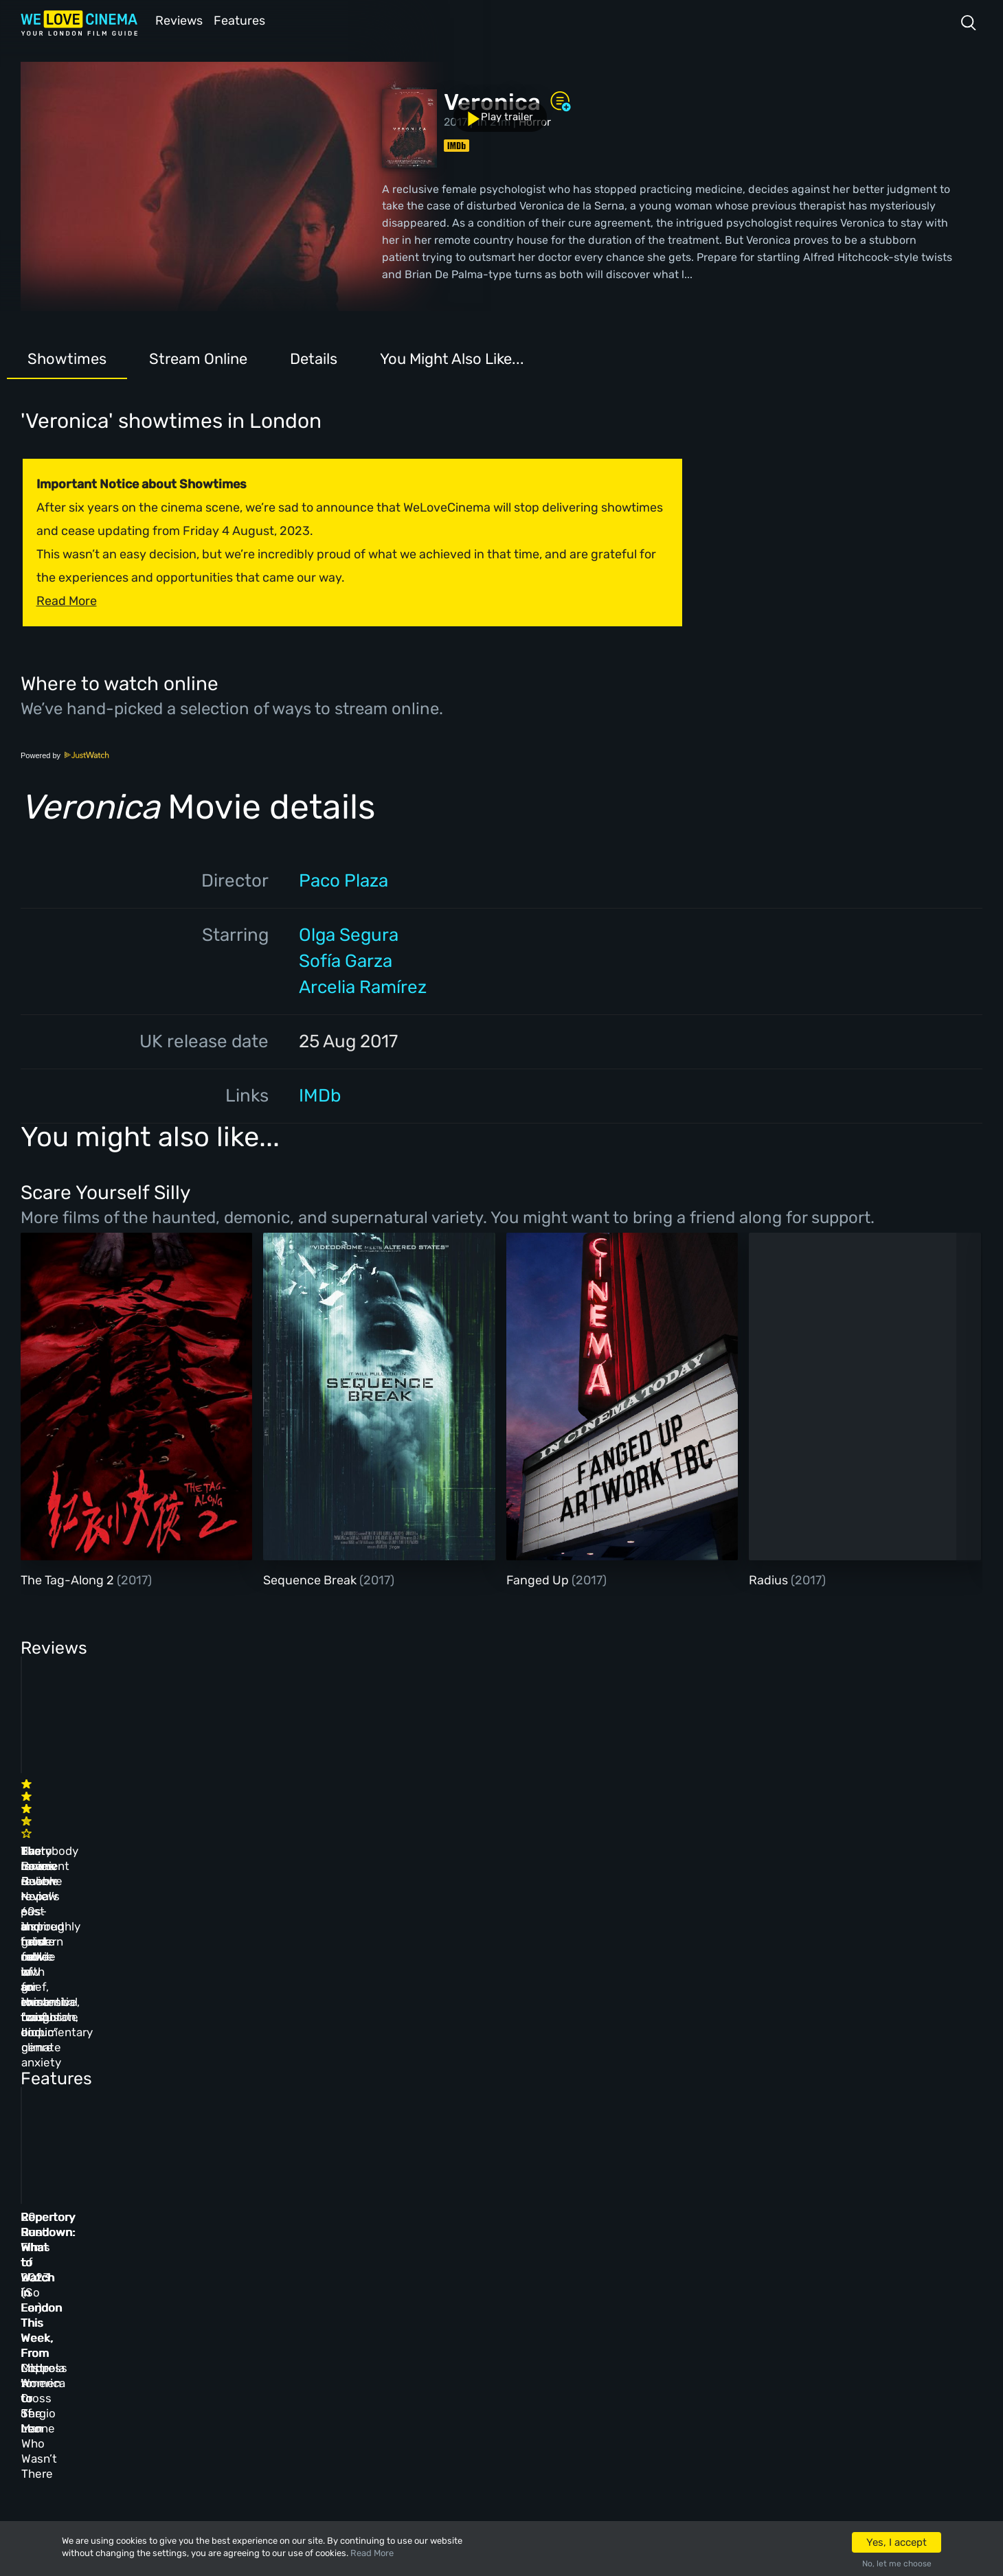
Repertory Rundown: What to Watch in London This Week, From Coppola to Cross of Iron (343, 2073)
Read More (372, 2553)
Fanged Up (539, 1578)
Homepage (164, 2246)
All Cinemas (264, 2246)
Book (151, 2283)
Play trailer (81, 95)
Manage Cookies (381, 2394)
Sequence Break (311, 1578)
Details (313, 357)
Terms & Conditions (392, 2320)
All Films (162, 2320)
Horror (535, 120)
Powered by (65, 754)
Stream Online (198, 357)
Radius (770, 1578)
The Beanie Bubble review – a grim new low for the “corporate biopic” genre (565, 1829)
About (354, 2246)
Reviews (176, 19)
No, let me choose (897, 2564)
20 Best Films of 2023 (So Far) (555, 2058)
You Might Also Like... (452, 357)
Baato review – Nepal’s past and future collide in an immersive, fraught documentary (332, 1829)
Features (244, 19)
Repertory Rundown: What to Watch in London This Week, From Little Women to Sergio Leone (117, 2073)
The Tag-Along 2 (69, 1578)
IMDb (320, 1094)
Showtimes (66, 357)
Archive (359, 2283)
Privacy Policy (379, 2357)
